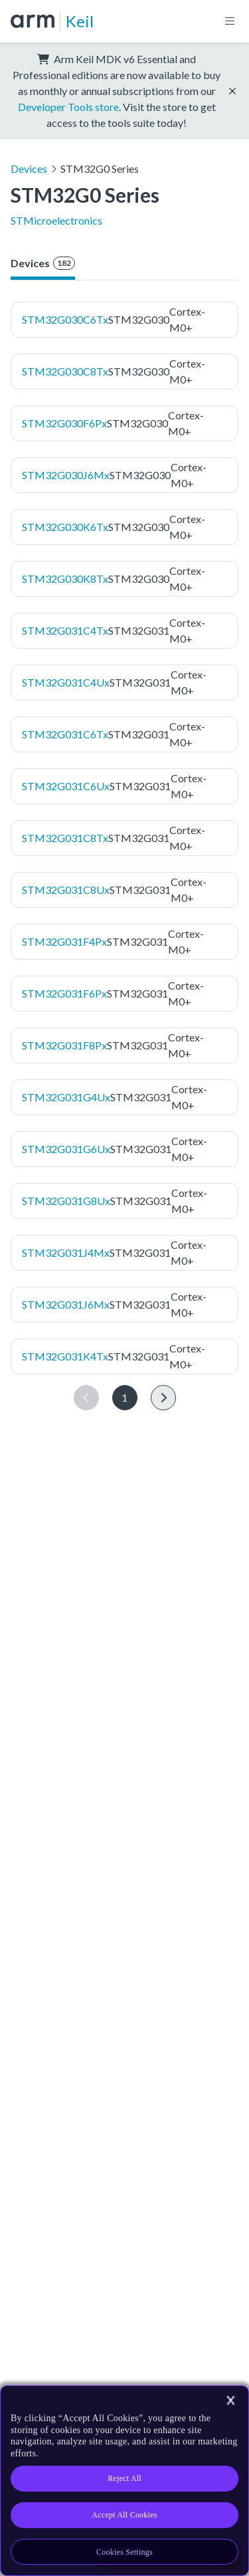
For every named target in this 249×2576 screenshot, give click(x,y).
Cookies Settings (124, 2552)
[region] (124, 2480)
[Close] (230, 2400)
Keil (80, 21)
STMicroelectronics (56, 220)
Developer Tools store (68, 106)
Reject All (124, 2478)
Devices (29, 168)
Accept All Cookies (124, 2515)
